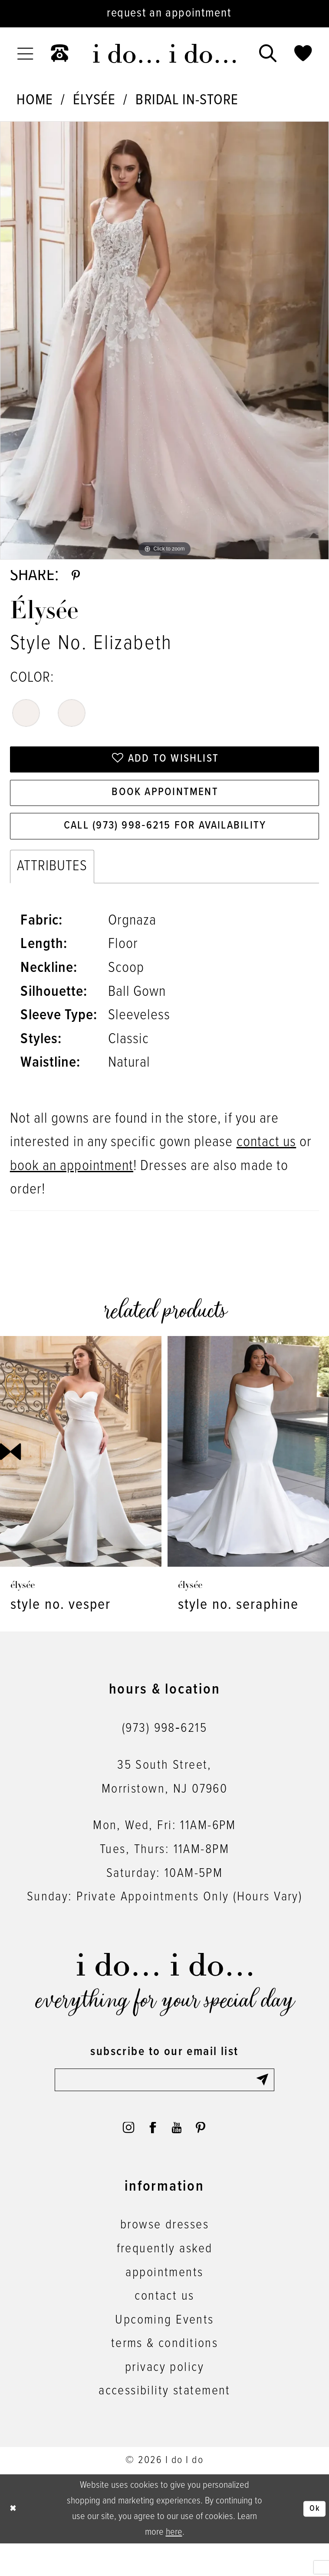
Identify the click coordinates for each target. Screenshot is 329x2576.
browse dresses (164, 2257)
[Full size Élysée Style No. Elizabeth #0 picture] (164, 340)
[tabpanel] (164, 340)
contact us (266, 1164)
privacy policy (164, 2399)
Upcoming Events (164, 2352)
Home (34, 100)
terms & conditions (164, 2376)
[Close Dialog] (14, 2541)
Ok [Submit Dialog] (313, 2540)
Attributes (52, 888)
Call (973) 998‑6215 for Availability (165, 846)
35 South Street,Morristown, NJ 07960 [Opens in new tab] (165, 1799)
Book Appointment (165, 807)
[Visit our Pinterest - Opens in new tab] (209, 2156)
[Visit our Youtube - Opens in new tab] (180, 2156)
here (174, 2564)
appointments (164, 2305)
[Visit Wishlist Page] (302, 53)
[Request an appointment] (164, 13)
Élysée (94, 100)
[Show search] (267, 53)
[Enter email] (164, 2104)
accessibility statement (164, 2423)
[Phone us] (59, 53)
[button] (25, 53)
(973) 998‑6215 (164, 1750)
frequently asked (165, 2281)
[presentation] (80, 1473)
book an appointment (71, 1188)
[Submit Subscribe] (263, 2104)
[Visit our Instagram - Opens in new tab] (119, 2156)
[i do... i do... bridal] (164, 53)
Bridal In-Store (186, 100)
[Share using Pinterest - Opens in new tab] (78, 578)
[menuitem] (25, 53)
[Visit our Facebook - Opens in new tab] (150, 2156)
